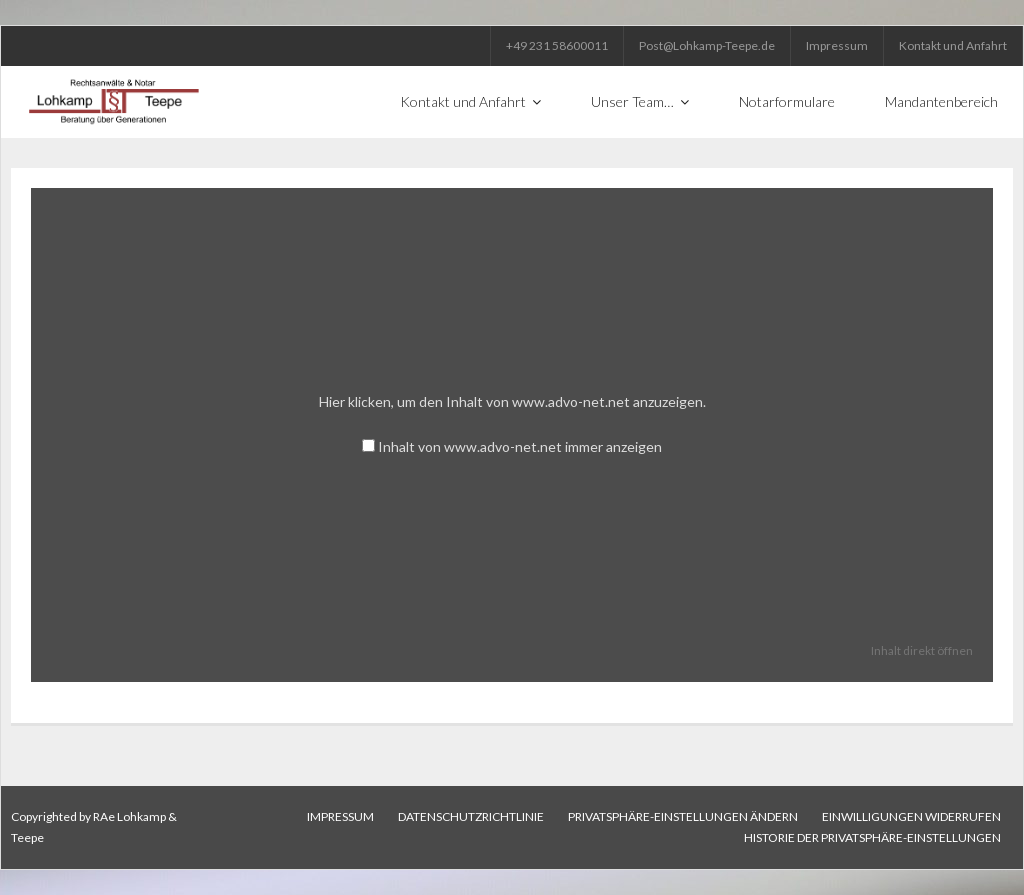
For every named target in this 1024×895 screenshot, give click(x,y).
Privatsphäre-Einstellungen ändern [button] (683, 816)
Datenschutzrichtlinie (471, 816)
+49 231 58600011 (557, 45)
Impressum (837, 45)
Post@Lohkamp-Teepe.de (707, 45)
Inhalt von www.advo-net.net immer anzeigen (520, 446)
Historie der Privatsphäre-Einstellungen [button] (872, 837)
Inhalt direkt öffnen (922, 650)
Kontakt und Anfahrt (953, 45)
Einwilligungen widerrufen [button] (911, 816)
